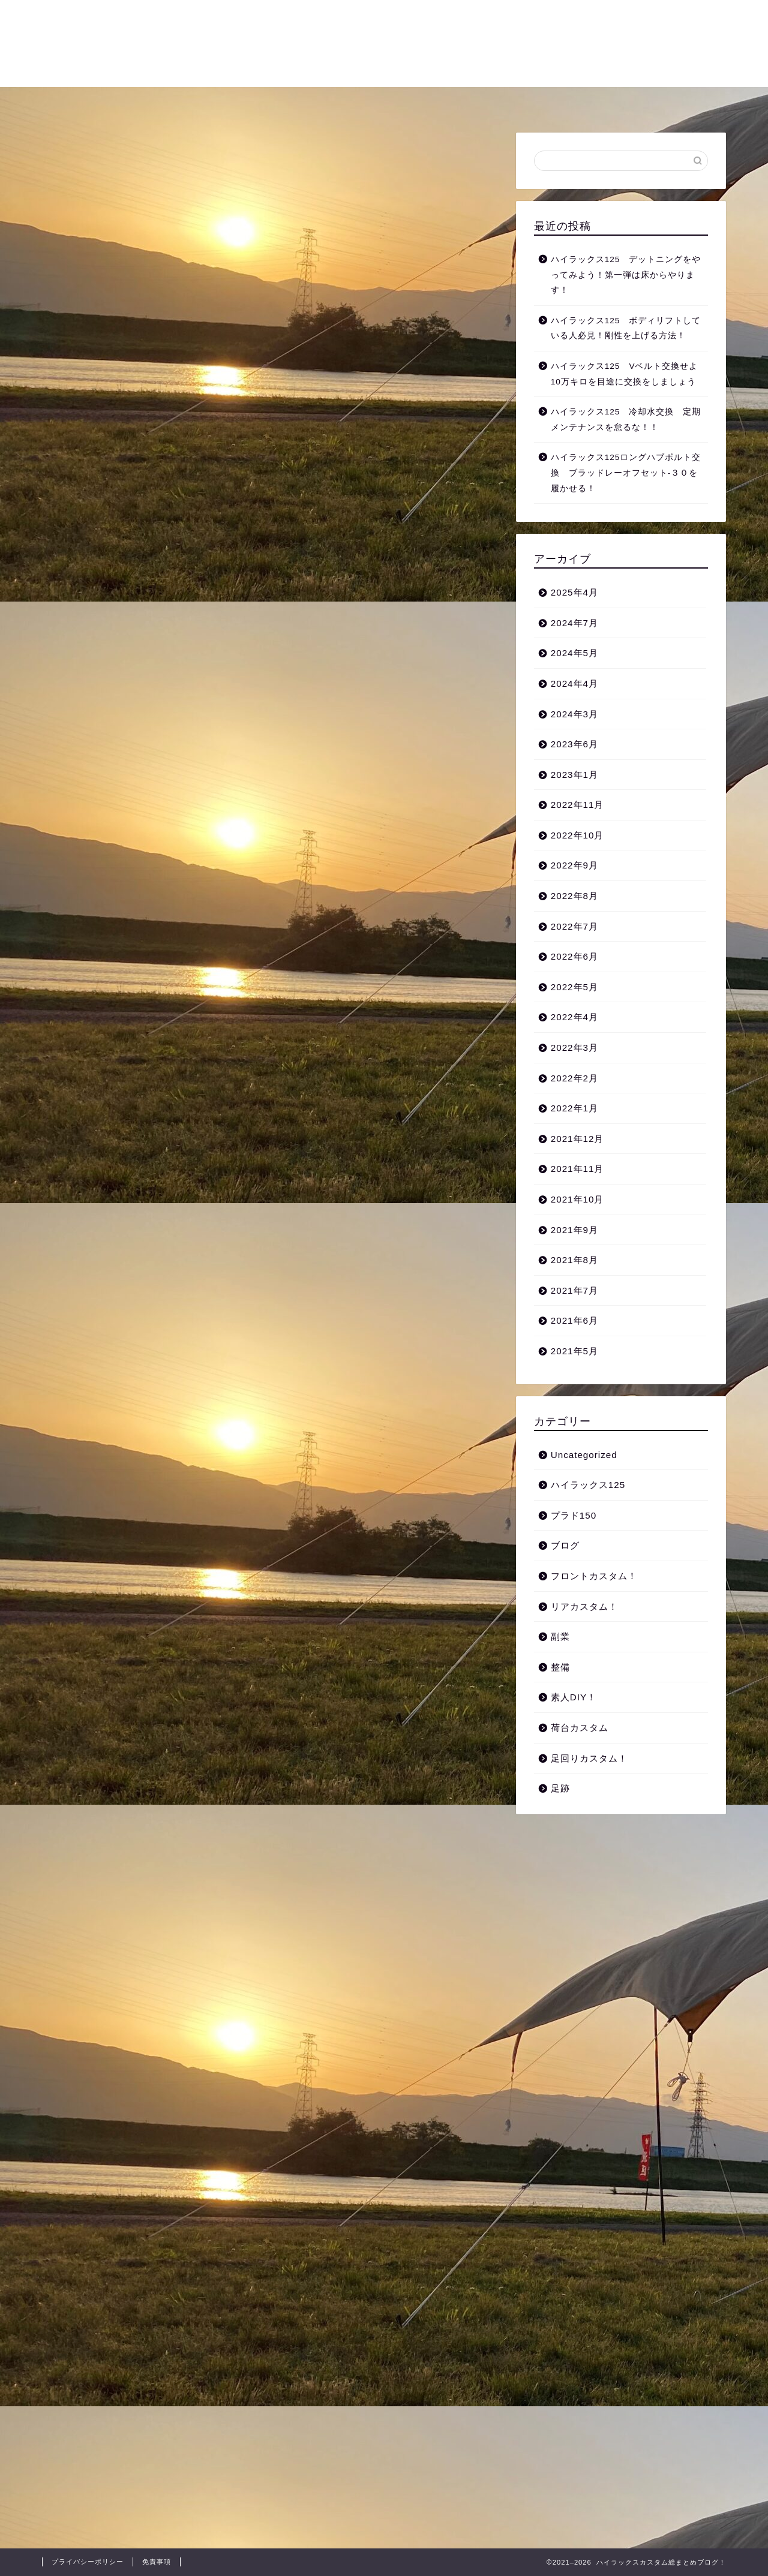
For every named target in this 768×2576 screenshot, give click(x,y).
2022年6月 (574, 956)
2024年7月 (574, 623)
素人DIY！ (573, 1697)
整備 (537, 101)
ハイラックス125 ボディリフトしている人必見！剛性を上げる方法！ (626, 328)
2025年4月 (574, 592)
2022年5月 (574, 987)
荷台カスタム (267, 101)
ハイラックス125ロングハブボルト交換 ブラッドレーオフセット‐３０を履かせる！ (626, 472)
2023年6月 (574, 744)
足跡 (560, 1788)
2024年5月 (574, 653)
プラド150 (573, 1515)
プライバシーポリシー (88, 2561)
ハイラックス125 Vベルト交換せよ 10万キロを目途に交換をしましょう (628, 374)
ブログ (565, 1545)
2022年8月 (574, 896)
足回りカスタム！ (174, 101)
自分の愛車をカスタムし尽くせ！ (384, 42)
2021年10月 (577, 1199)
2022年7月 (574, 926)
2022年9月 (574, 865)
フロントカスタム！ (364, 101)
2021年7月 (574, 1290)
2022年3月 (574, 1047)
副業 (560, 1636)
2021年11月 (577, 1169)
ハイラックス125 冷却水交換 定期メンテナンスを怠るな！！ (626, 419)
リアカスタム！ (466, 101)
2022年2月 (574, 1078)
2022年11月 (577, 804)
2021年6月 (574, 1320)
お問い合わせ (603, 101)
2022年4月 (574, 1017)
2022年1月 (574, 1108)
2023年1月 (574, 775)
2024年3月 (574, 714)
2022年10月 (577, 835)
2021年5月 (574, 1351)
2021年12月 (577, 1139)
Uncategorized (584, 1455)
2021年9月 (574, 1230)
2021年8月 (574, 1260)
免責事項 (156, 2561)
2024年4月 (574, 683)
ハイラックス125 (588, 1485)
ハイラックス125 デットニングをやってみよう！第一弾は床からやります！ (626, 274)
